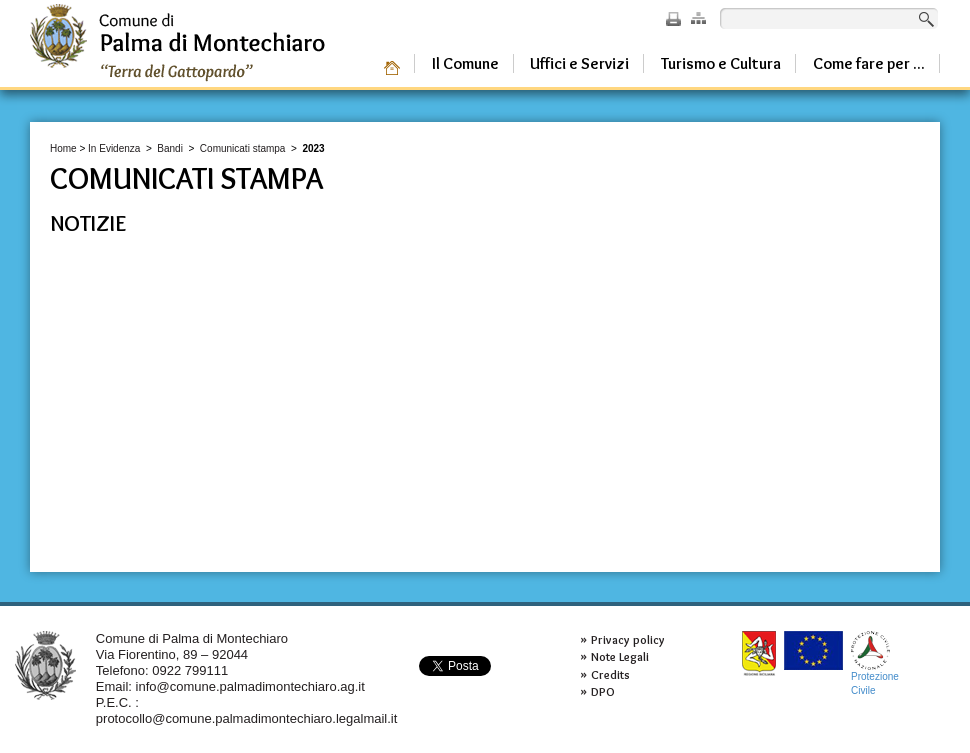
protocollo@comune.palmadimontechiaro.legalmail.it (247, 718)
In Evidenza (114, 148)
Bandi (170, 148)
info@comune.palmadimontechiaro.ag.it (250, 686)
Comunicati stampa (243, 148)
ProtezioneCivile (875, 663)
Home (63, 148)
